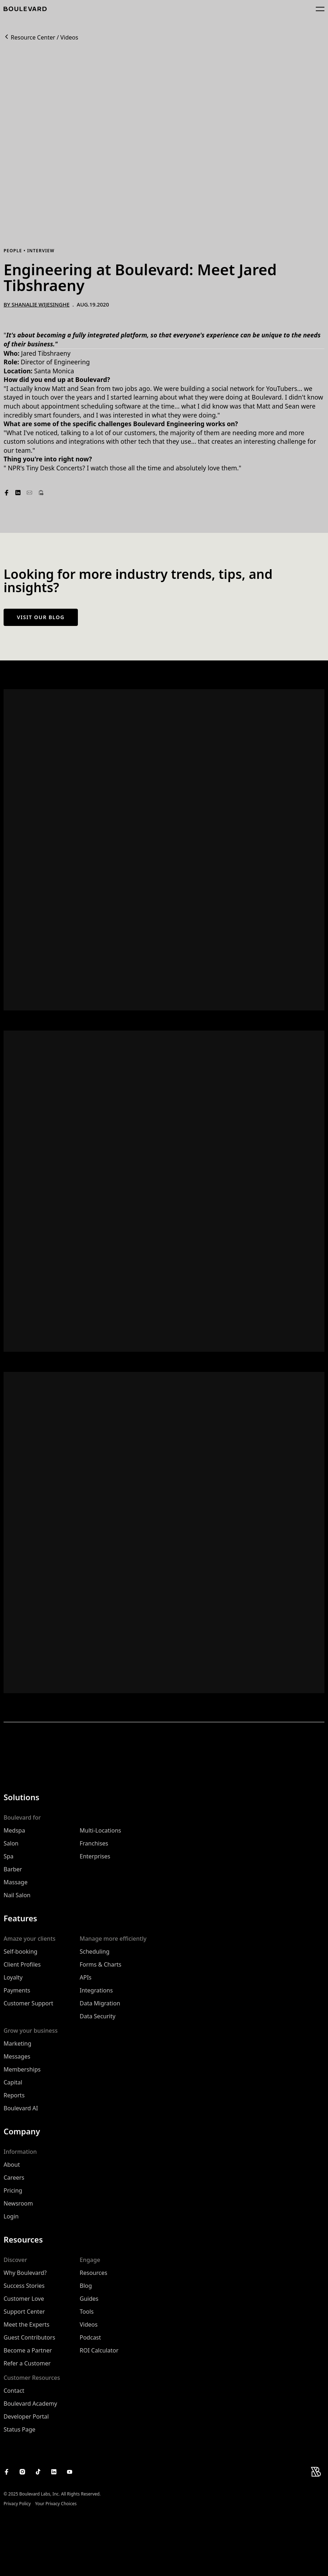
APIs (86, 1977)
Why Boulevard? (25, 2273)
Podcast (90, 2337)
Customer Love (24, 2299)
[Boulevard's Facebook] (6, 2472)
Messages (17, 2056)
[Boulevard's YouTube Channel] (69, 2472)
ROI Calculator (99, 2350)
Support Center (24, 2311)
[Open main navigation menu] (320, 9)
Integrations (96, 1990)
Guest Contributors (29, 2337)
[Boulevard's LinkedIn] (54, 2472)
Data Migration (100, 2003)
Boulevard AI (21, 2108)
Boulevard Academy (30, 2403)
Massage (16, 1882)
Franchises (94, 1843)
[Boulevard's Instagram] (22, 2472)
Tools (87, 2311)
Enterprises (95, 1856)
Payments (17, 1990)
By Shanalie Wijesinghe (37, 305)
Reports (14, 2095)
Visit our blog (41, 617)
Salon (11, 1843)
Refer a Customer (27, 2363)
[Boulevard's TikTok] (38, 2472)
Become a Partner (28, 2350)
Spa (9, 1856)
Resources (93, 2273)
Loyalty (13, 1977)
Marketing (17, 2043)
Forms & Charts (100, 1964)
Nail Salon (17, 1895)
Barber (13, 1869)
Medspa (14, 1830)
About (12, 2165)
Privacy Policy (17, 2504)
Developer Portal (26, 2416)
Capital (13, 2082)
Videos (69, 37)
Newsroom (18, 2203)
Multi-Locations (100, 1830)
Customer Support (28, 2003)
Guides (89, 2299)
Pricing (13, 2190)
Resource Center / (35, 37)
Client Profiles (22, 1964)
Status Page (20, 2429)
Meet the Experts (27, 2324)
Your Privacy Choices (56, 2504)
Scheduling (94, 1951)
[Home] (25, 8)
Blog (86, 2286)
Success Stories (24, 2286)
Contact (14, 2391)
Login (11, 2216)
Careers (14, 2177)
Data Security (98, 2016)
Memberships (22, 2069)
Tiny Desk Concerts (54, 468)
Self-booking (20, 1951)
